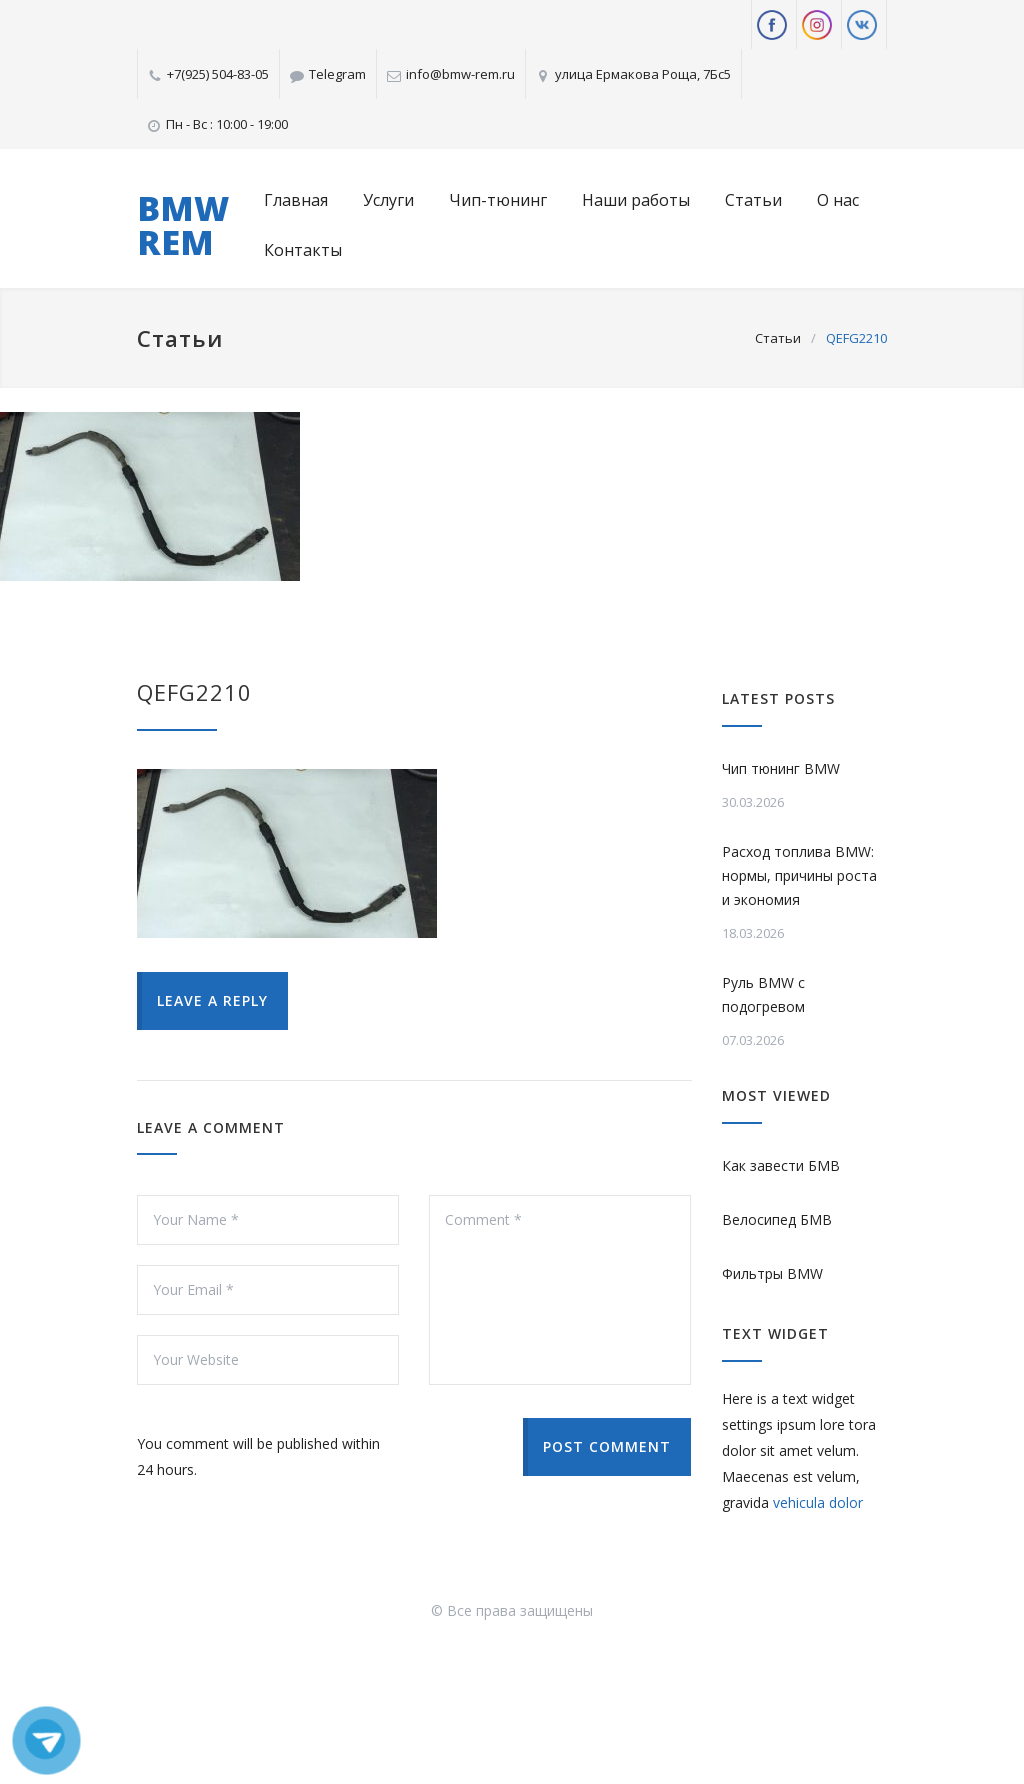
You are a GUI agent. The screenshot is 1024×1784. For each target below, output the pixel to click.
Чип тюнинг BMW (781, 768)
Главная (296, 200)
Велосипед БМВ (777, 1219)
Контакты (303, 250)
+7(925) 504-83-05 (218, 74)
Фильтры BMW (772, 1273)
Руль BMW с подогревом (763, 994)
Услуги (388, 200)
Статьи (753, 200)
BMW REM (183, 225)
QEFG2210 (194, 692)
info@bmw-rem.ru (460, 74)
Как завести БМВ (781, 1165)
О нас (838, 200)
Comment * (560, 1290)
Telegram (337, 74)
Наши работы (636, 200)
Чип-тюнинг (498, 200)
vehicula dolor (818, 1502)
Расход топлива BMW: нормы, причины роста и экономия (799, 875)
